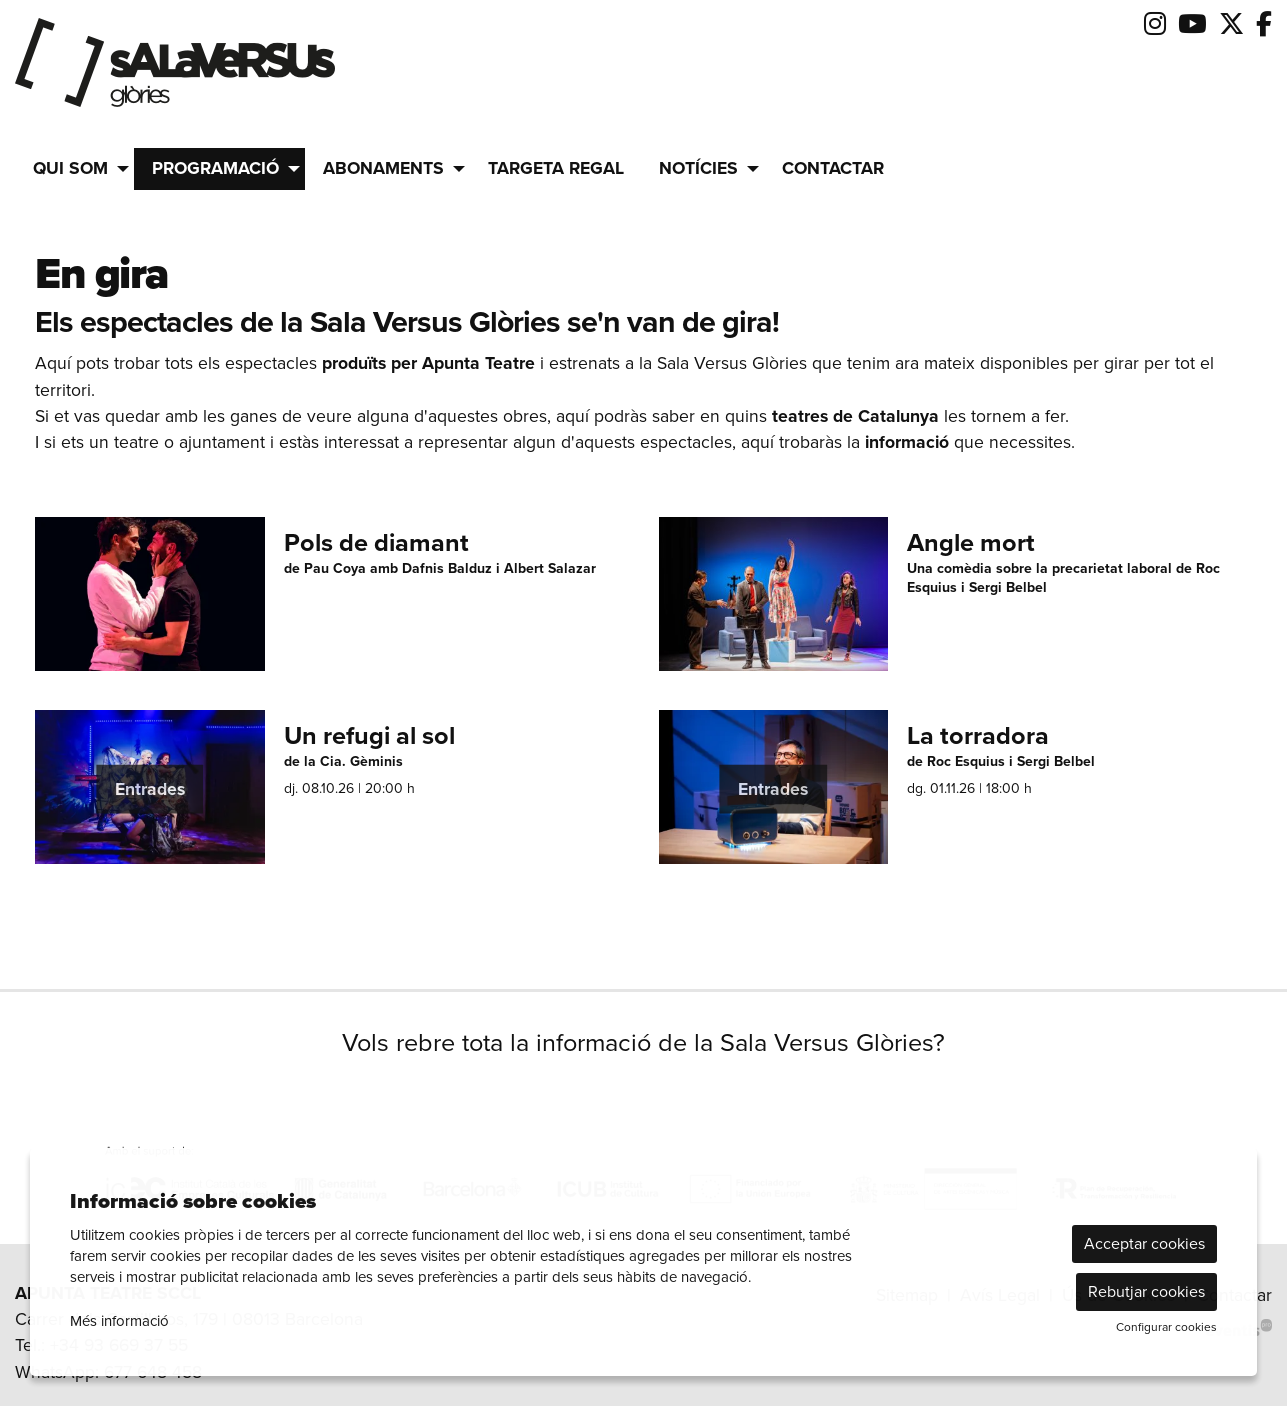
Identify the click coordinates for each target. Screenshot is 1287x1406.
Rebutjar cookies (1146, 1291)
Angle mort (971, 543)
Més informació (119, 1321)
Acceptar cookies (1144, 1243)
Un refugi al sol (369, 736)
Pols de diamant (376, 543)
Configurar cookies (1166, 1327)
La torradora (978, 736)
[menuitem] (1155, 24)
